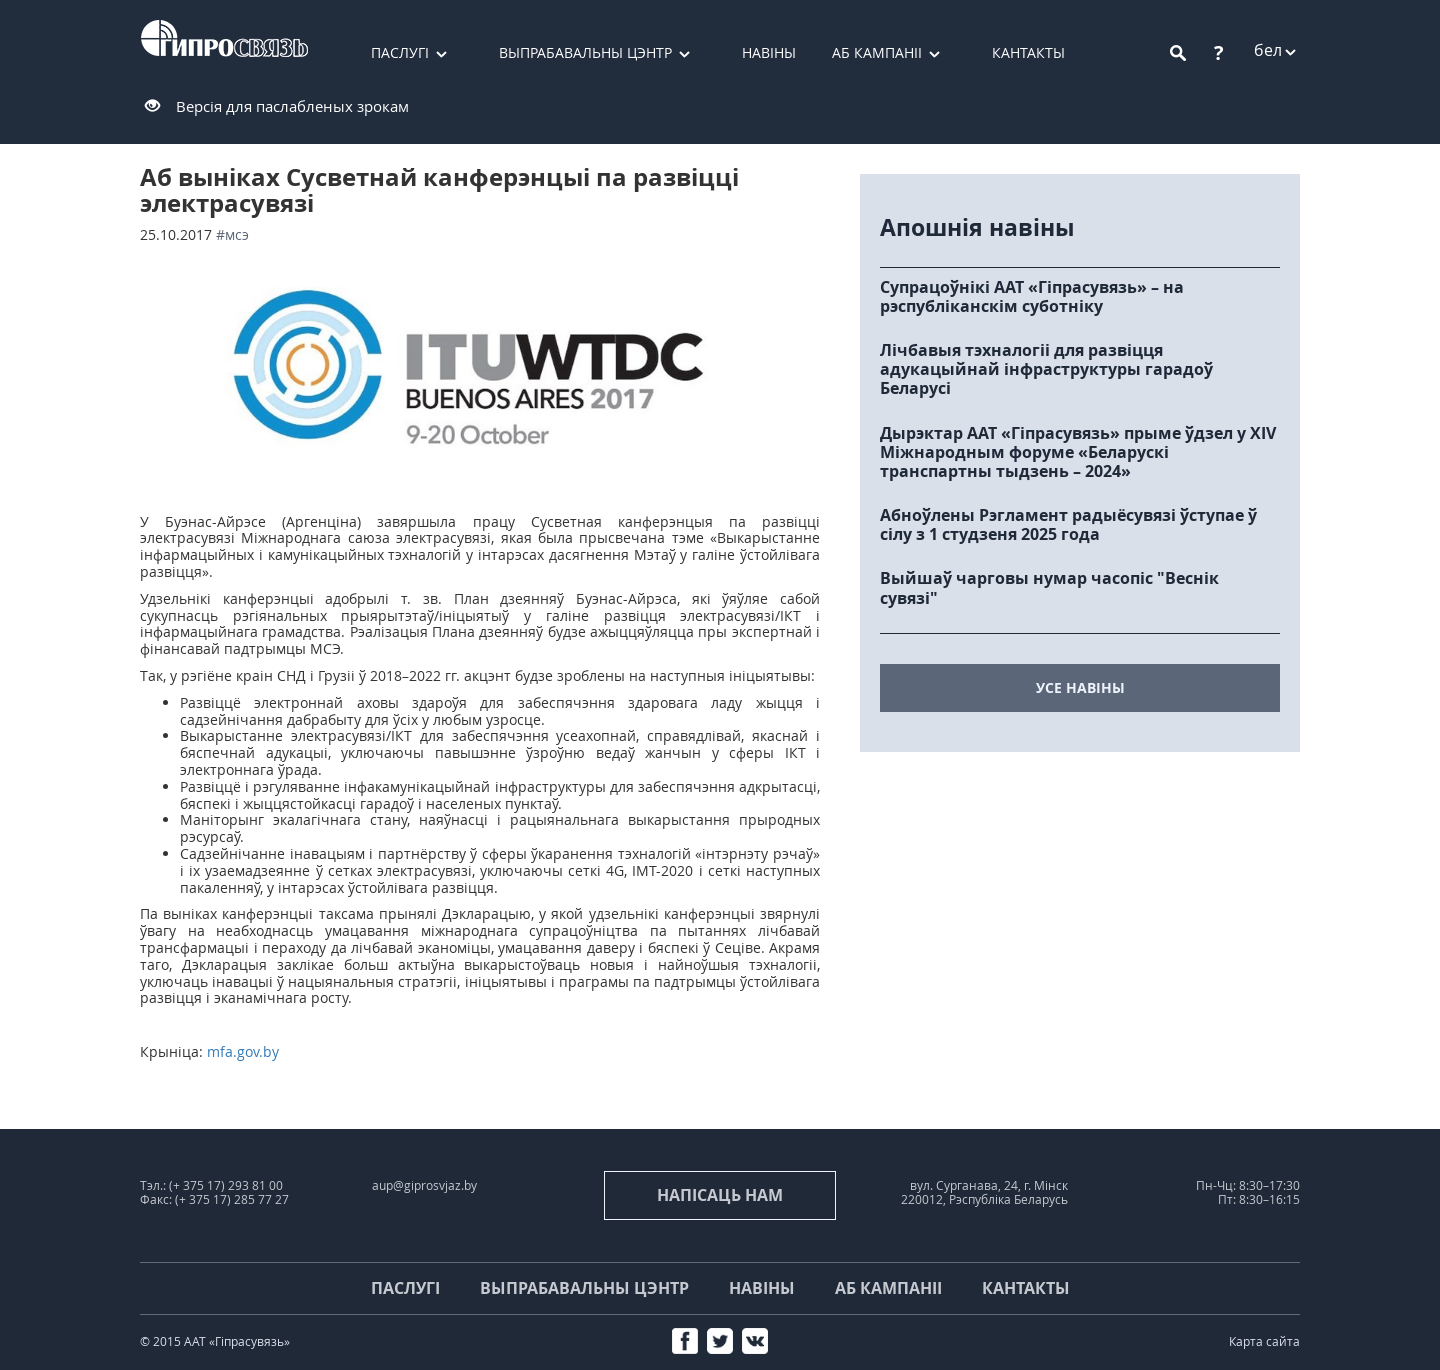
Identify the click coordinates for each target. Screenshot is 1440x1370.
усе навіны (1080, 687)
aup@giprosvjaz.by (424, 1185)
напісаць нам (720, 1195)
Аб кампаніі (877, 52)
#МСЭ (232, 234)
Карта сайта (1264, 1341)
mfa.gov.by (243, 1051)
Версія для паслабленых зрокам (292, 106)
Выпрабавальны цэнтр (585, 52)
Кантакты (1028, 52)
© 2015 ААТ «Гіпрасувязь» (215, 1341)
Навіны (769, 52)
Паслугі (400, 52)
